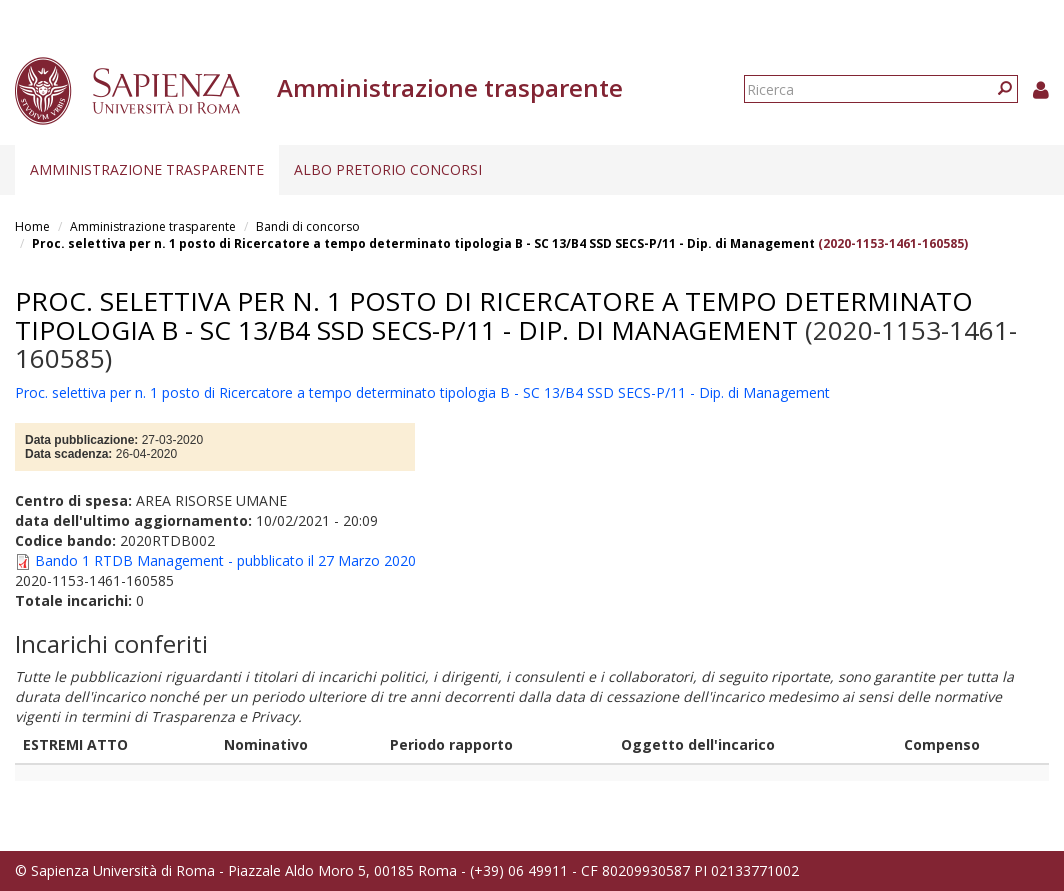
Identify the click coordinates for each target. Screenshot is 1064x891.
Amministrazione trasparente (147, 169)
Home (32, 226)
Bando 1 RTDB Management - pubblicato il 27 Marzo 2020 (225, 560)
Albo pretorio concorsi (388, 169)
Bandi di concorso (308, 226)
